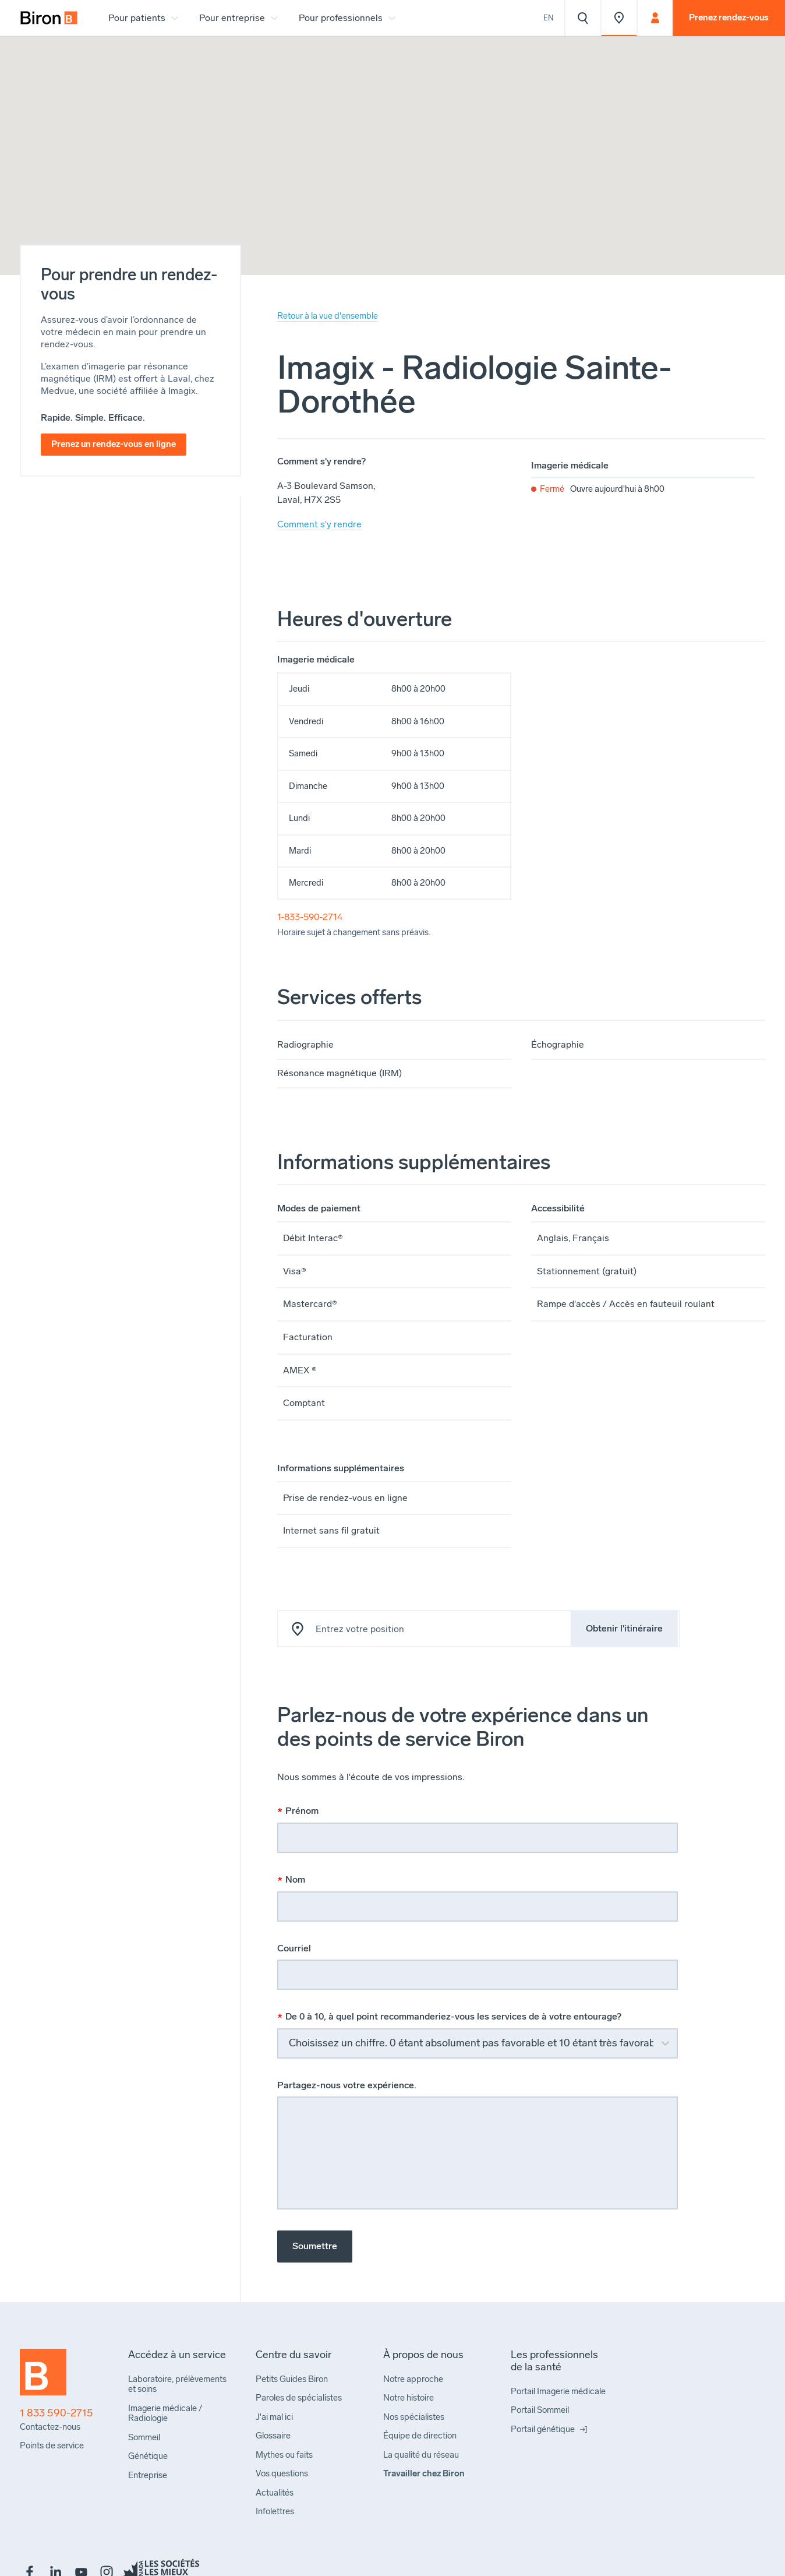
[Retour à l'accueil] (43, 2377)
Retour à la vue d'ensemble (327, 316)
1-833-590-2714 (309, 916)
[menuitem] (49, 18)
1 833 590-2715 (56, 2413)
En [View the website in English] (548, 17)
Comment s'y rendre (319, 524)
